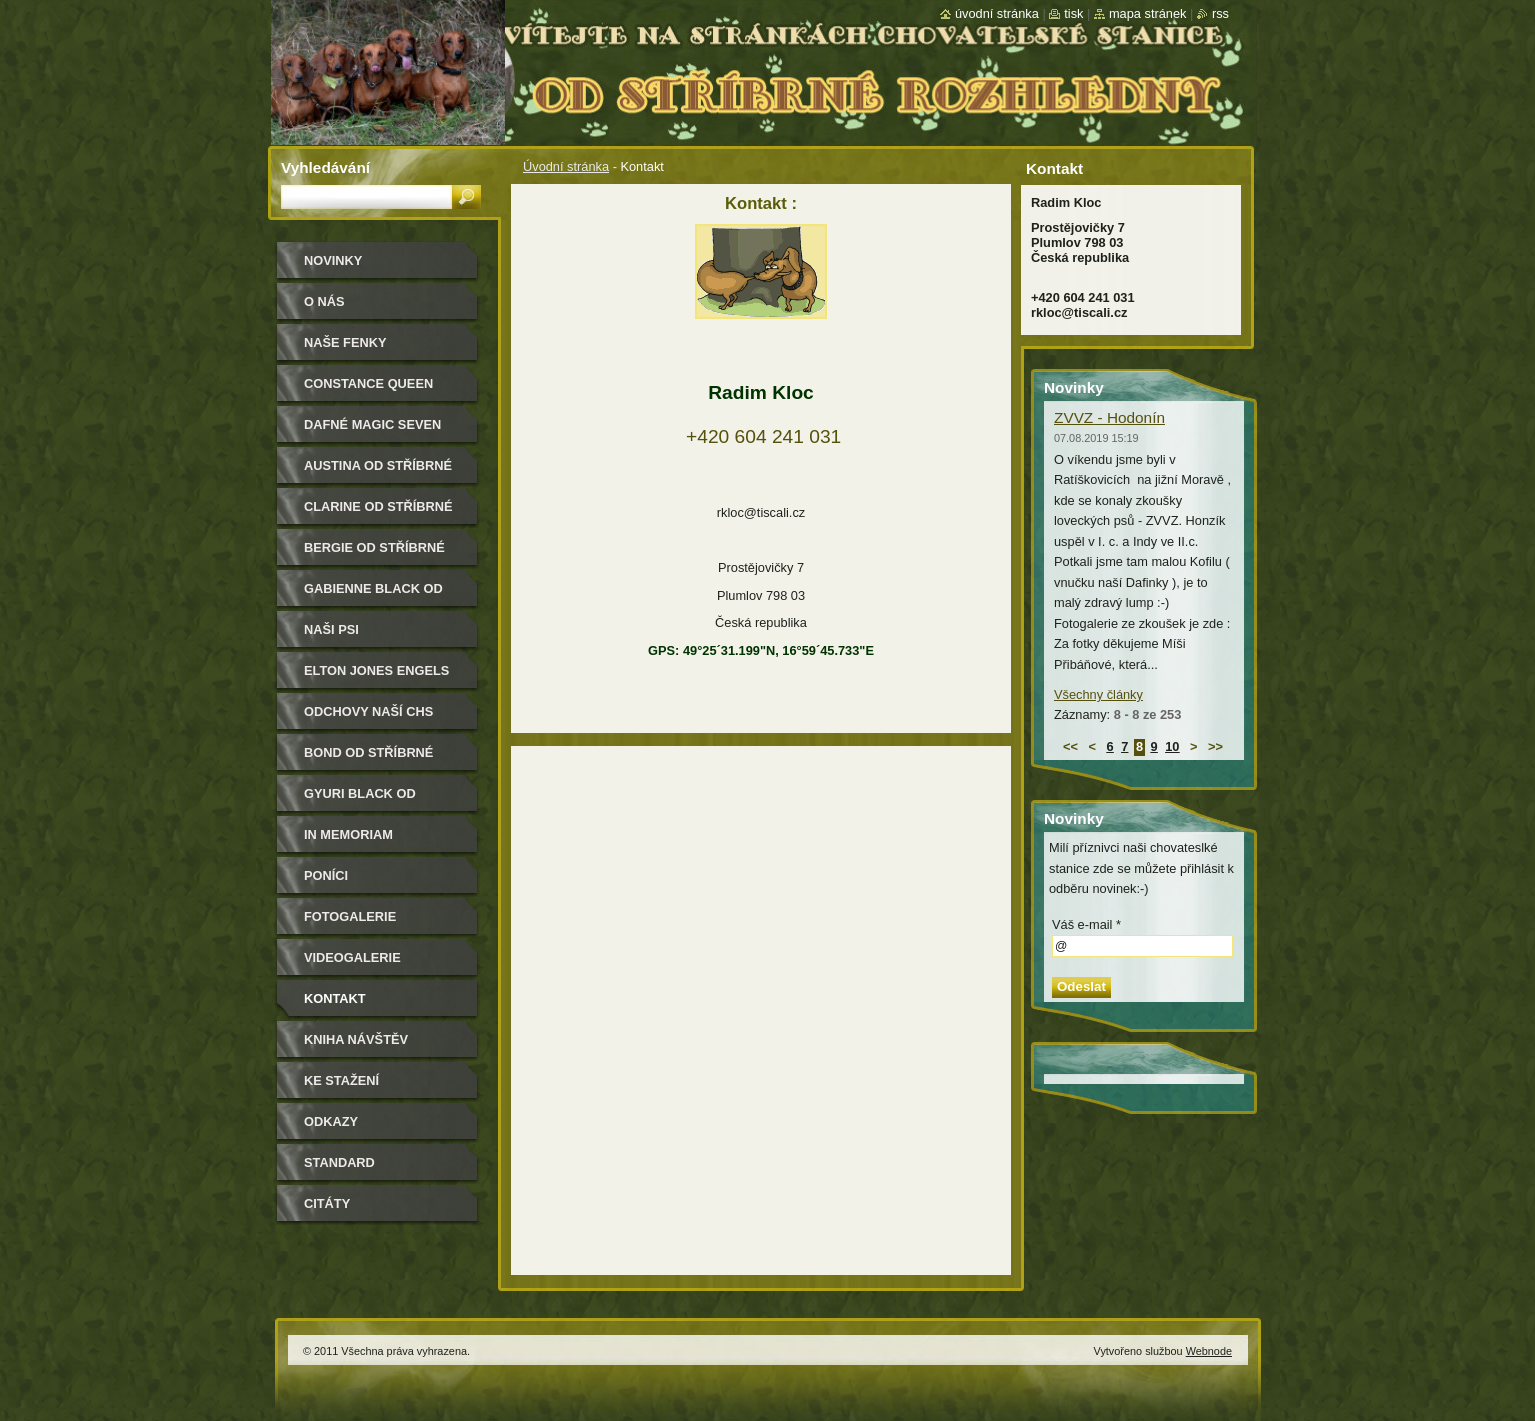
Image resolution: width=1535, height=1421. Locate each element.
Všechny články (1098, 694)
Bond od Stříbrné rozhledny (368, 759)
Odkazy (331, 1121)
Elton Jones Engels (376, 670)
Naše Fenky (345, 342)
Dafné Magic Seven (372, 424)
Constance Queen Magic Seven (368, 390)
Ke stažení (341, 1080)
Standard (339, 1162)
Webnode (1209, 1351)
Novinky (333, 260)
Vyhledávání (325, 167)
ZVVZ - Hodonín (1109, 417)
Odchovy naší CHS (368, 711)
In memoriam (348, 834)
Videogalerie (352, 957)
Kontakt (335, 998)
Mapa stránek (1148, 13)
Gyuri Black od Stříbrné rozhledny (378, 800)
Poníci (326, 875)
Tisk (1073, 13)
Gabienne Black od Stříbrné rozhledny (378, 595)
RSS (1220, 13)
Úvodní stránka (566, 166)
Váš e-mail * (1086, 924)
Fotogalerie (350, 916)
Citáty (327, 1203)
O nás (324, 301)
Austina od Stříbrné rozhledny (378, 472)
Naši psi (331, 629)
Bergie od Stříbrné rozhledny (374, 554)
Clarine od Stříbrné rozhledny (378, 513)
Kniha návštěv (356, 1039)
